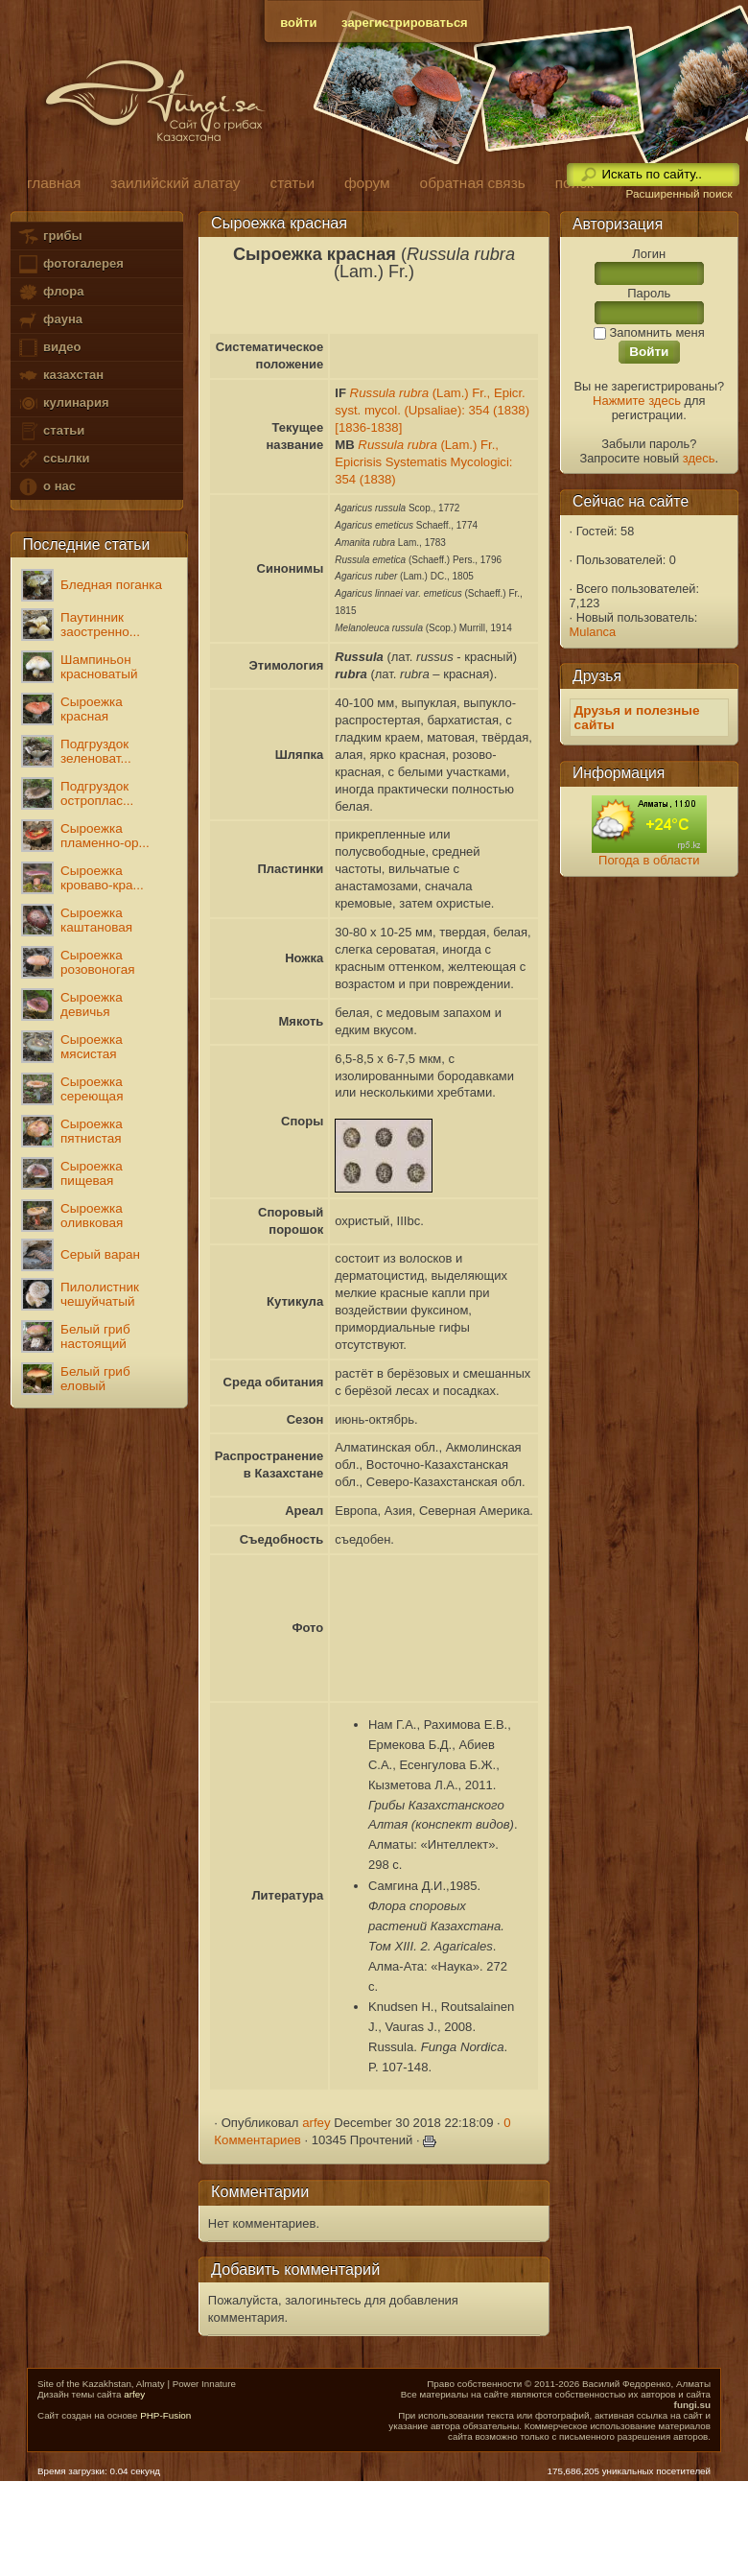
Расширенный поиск (678, 194)
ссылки (53, 459)
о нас (46, 487)
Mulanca (593, 632)
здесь (699, 458)
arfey (316, 2122)
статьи (50, 431)
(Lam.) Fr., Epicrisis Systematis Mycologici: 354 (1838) (423, 461)
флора (50, 292)
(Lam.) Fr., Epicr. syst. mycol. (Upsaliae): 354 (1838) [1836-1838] (432, 410)
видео (49, 348)
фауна (49, 320)
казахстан (60, 376)
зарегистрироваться (404, 22)
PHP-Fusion (165, 2415)
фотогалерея (70, 264)
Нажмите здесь (637, 400)
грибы (49, 236)
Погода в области (648, 860)
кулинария (62, 403)
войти (298, 22)
